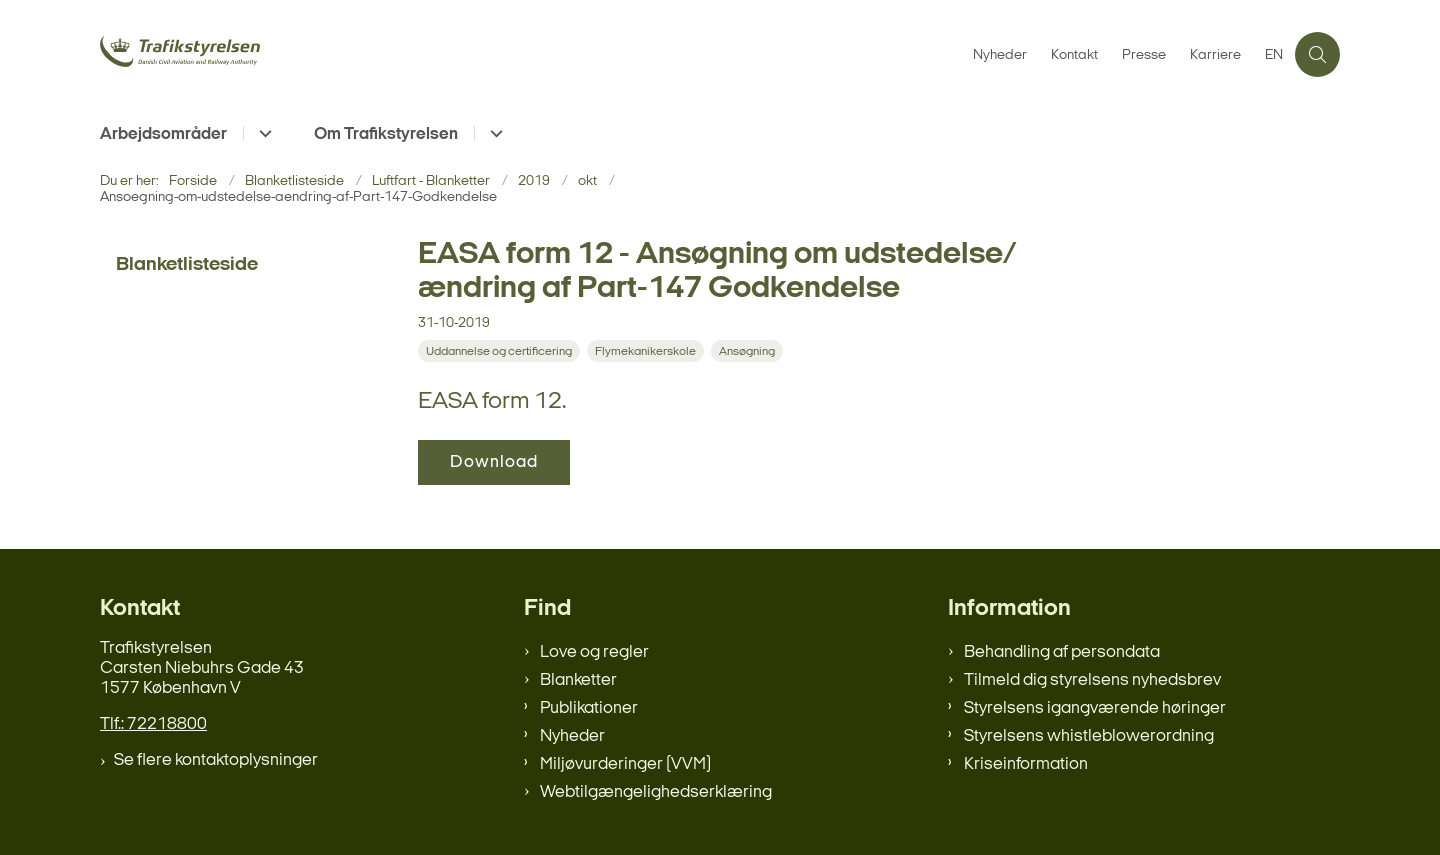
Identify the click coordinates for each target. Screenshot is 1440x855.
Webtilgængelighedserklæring (656, 792)
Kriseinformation (1026, 764)
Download (494, 462)
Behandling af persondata (1062, 652)
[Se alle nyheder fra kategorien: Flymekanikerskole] (647, 351)
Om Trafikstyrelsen (386, 134)
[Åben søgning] (1317, 54)
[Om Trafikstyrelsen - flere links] (493, 133)
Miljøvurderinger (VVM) (625, 764)
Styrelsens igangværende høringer (1095, 708)
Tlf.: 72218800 (153, 724)
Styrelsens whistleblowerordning (1089, 736)
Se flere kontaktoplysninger (216, 760)
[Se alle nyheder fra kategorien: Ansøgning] (749, 351)
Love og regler (594, 652)
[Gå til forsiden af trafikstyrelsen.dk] (250, 54)
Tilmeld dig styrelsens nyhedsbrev (1092, 680)
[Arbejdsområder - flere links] (262, 133)
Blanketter (578, 680)
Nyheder (572, 736)
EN (1274, 56)
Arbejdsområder (163, 134)
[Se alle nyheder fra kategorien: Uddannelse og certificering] (501, 351)
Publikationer (589, 708)
